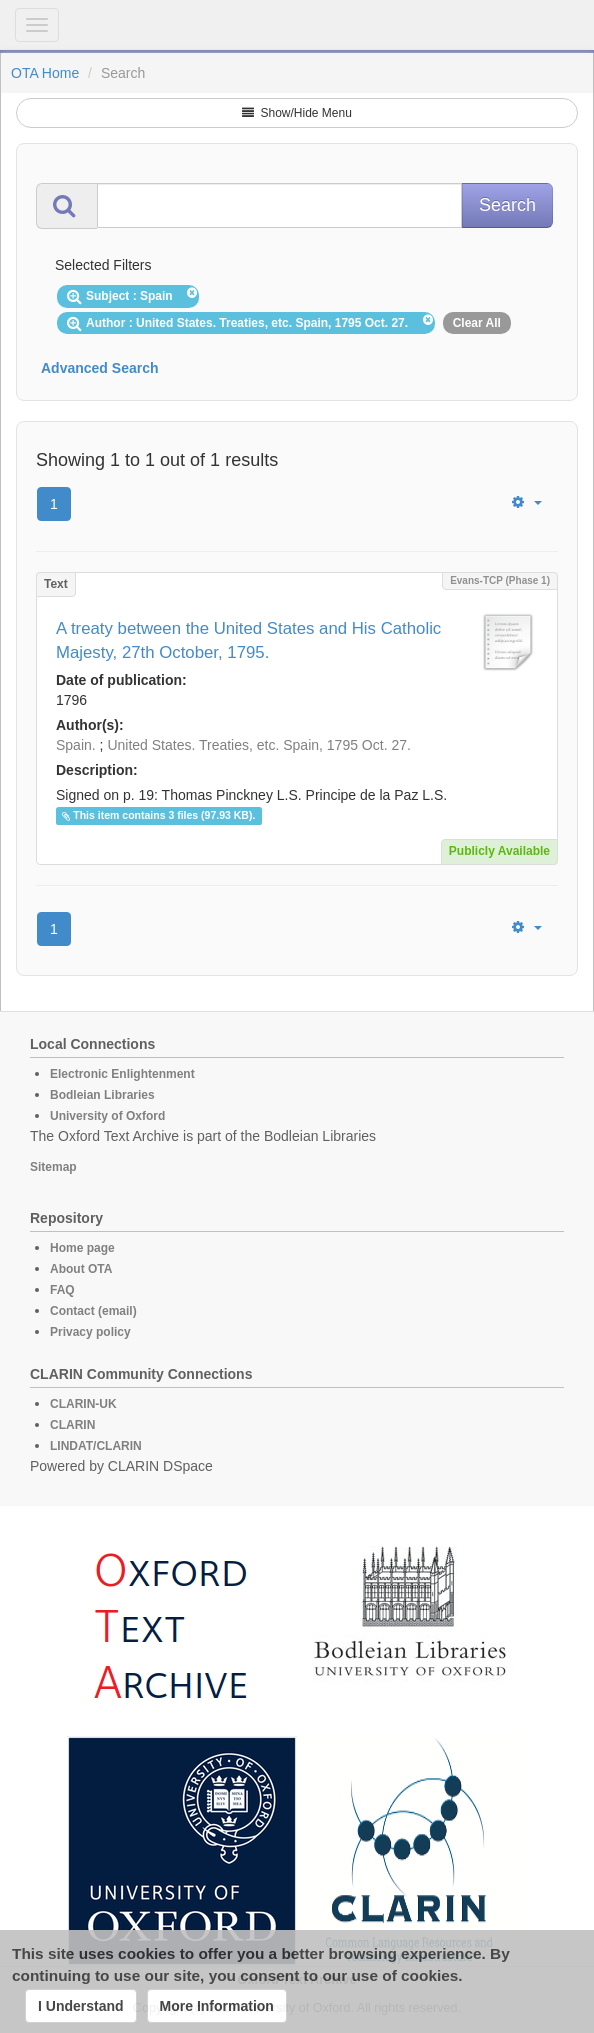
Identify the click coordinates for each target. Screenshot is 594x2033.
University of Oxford (107, 1116)
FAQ (62, 1290)
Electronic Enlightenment (122, 1074)
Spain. (76, 745)
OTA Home (45, 73)
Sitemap (53, 1167)
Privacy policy (90, 1332)
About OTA (81, 1269)
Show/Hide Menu (297, 113)
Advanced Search (100, 368)
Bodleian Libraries (102, 1095)
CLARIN (72, 1425)
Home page (82, 1248)
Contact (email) (93, 1311)
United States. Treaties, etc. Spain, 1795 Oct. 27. (259, 745)
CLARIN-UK (83, 1404)
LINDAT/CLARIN (96, 1446)
